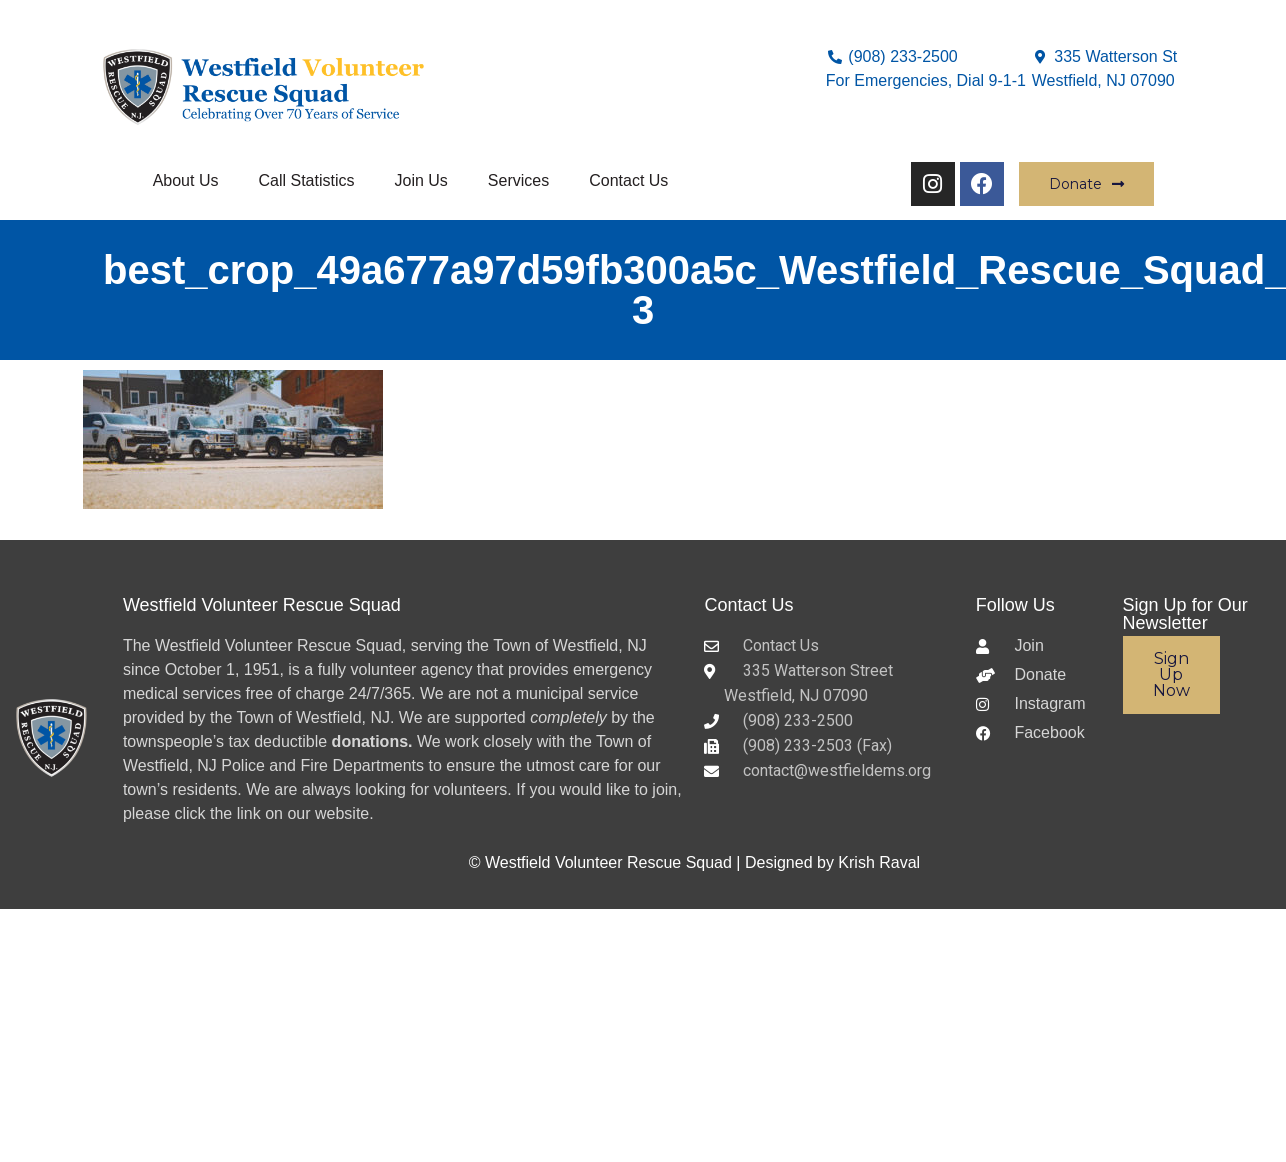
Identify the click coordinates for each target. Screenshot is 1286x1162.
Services (518, 180)
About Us (186, 180)
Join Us (420, 180)
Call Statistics (306, 180)
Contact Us (628, 180)
